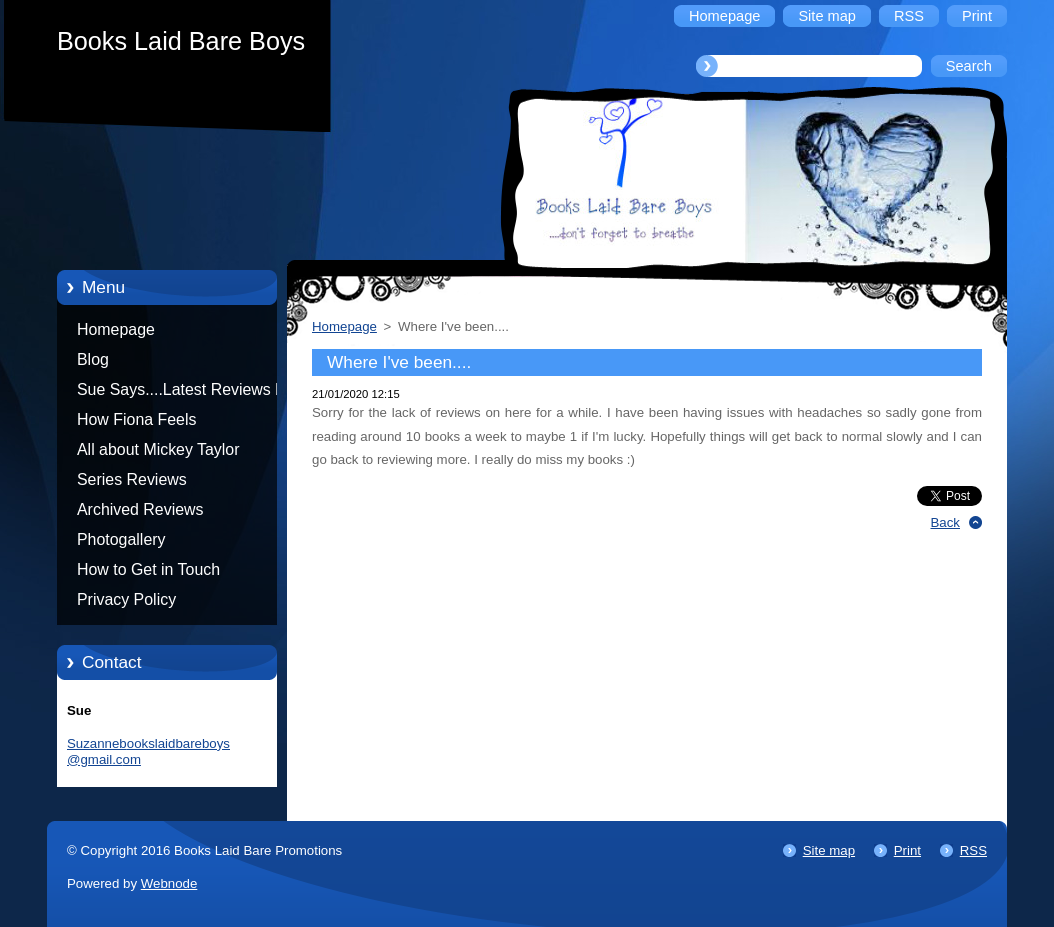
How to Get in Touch (148, 569)
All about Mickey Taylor (158, 449)
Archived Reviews (140, 509)
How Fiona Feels (136, 419)
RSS (973, 850)
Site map (829, 850)
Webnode (169, 883)
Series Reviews (132, 479)
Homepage (116, 329)
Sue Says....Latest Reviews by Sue (184, 393)
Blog (93, 359)
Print (907, 850)
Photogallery (121, 539)
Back (946, 522)
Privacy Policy (126, 599)
